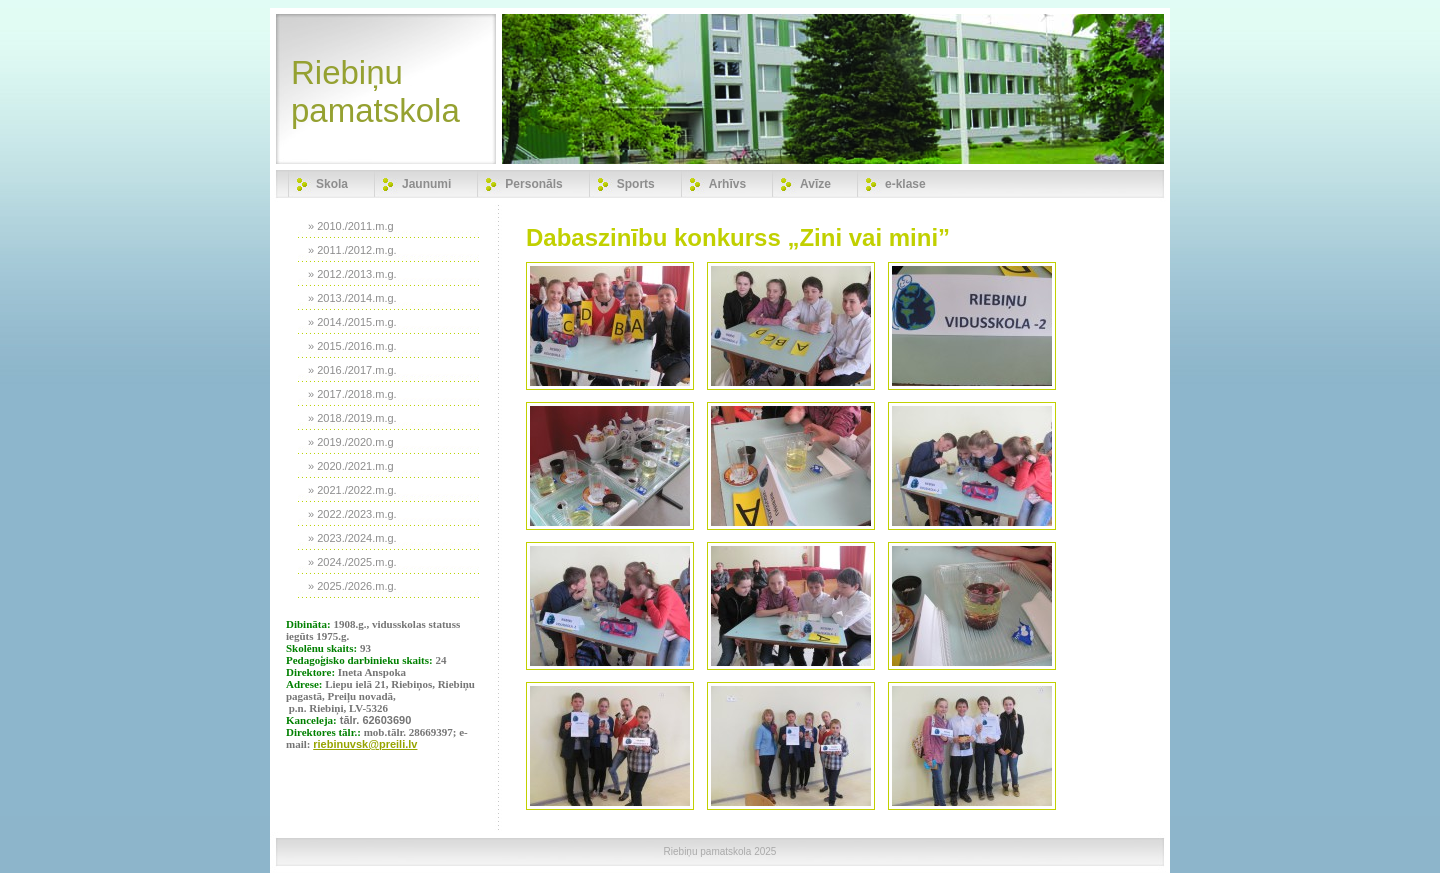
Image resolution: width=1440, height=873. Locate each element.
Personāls (533, 184)
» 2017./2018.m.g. (352, 394)
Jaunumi (426, 184)
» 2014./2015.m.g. (352, 322)
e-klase (905, 184)
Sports (636, 184)
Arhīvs (727, 184)
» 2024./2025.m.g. (352, 562)
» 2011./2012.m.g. (352, 250)
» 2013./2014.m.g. (352, 298)
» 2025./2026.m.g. (352, 586)
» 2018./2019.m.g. (352, 418)
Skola (332, 184)
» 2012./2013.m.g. (352, 274)
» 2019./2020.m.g (351, 442)
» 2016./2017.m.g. (352, 370)
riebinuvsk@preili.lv (365, 744)
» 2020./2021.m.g (351, 466)
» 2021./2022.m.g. (352, 490)
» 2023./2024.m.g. (352, 538)
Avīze (815, 184)
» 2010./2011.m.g (351, 226)
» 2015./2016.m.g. (352, 346)
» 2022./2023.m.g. (352, 514)
